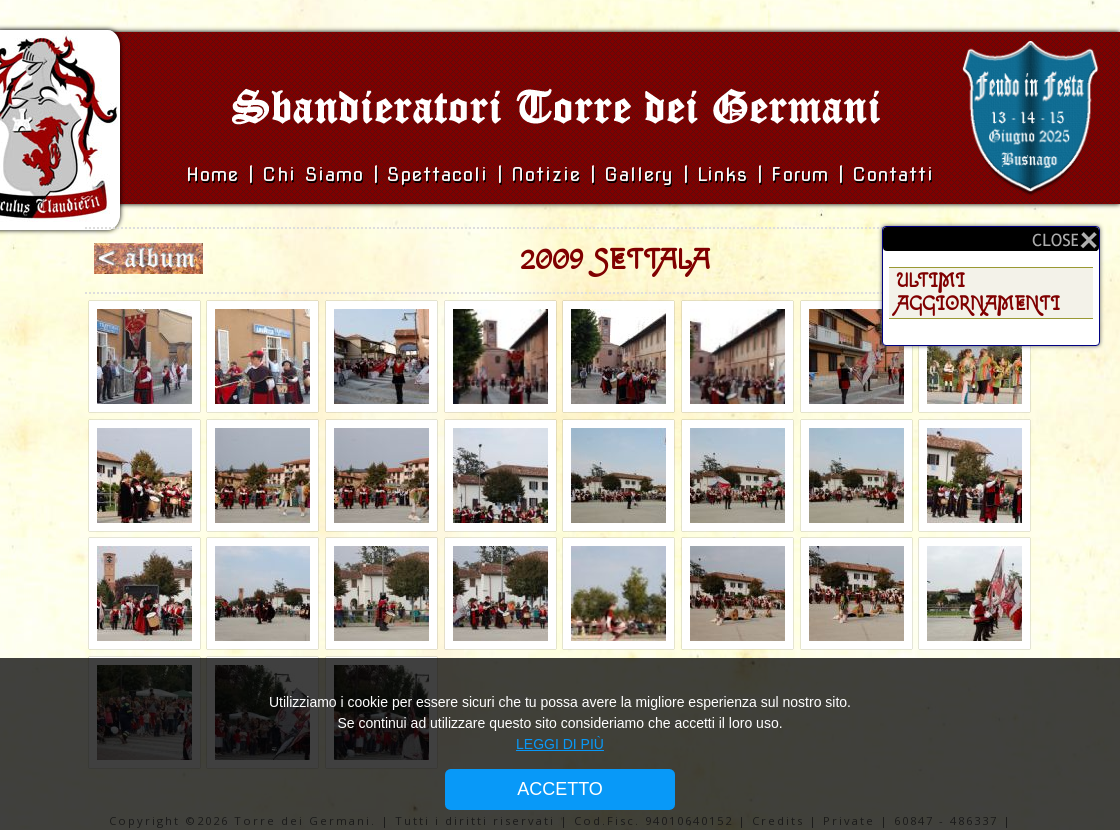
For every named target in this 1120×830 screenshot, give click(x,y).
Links (722, 174)
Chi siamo (317, 174)
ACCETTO (560, 789)
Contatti (893, 174)
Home (217, 174)
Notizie (546, 174)
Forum (800, 174)
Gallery (643, 174)
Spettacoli (437, 174)
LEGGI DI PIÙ (560, 744)
